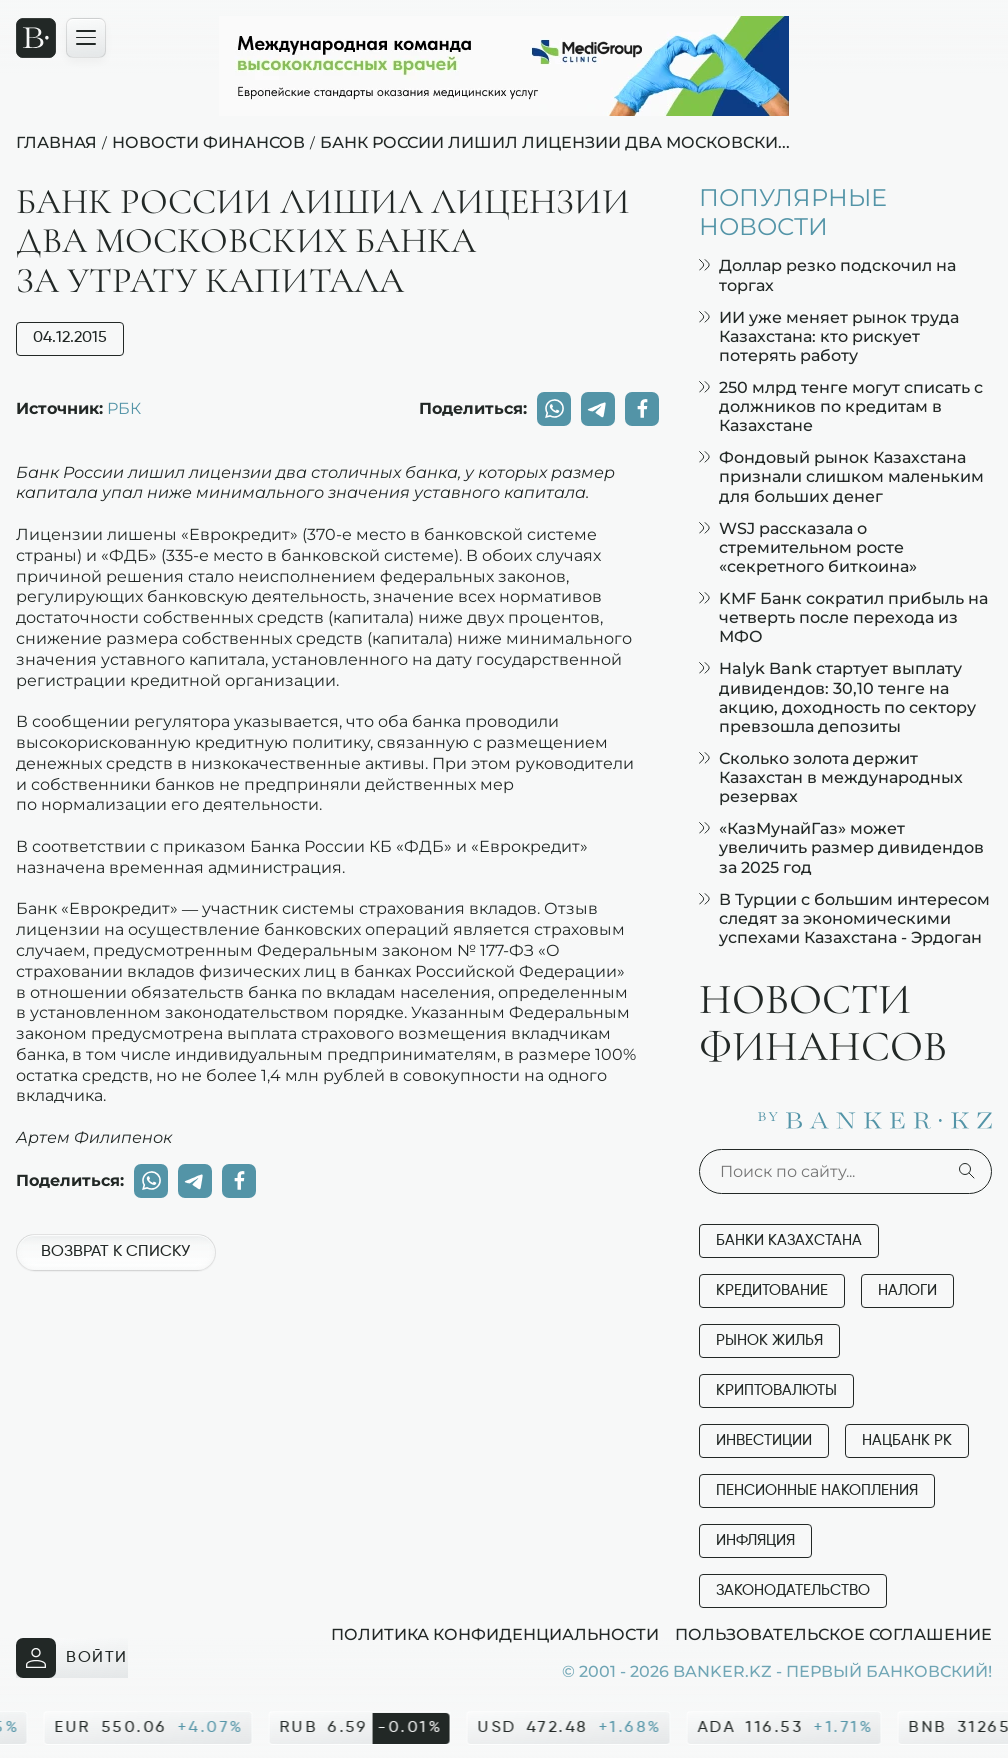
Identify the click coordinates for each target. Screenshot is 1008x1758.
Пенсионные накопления (817, 1490)
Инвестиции (764, 1440)
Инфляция (755, 1540)
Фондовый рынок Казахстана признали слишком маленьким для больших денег (841, 476)
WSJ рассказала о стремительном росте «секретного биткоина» (808, 547)
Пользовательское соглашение (833, 1634)
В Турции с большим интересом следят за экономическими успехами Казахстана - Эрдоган (844, 918)
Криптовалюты (776, 1390)
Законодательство (793, 1590)
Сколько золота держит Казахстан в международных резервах (831, 777)
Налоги (907, 1290)
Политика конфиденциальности (495, 1634)
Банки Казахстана (789, 1240)
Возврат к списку (115, 1252)
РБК (124, 408)
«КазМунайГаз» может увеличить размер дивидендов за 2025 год (841, 847)
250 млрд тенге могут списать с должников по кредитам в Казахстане (841, 406)
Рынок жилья (769, 1340)
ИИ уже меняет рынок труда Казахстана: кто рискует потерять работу (829, 336)
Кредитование (772, 1290)
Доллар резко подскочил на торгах (827, 275)
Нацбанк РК (907, 1440)
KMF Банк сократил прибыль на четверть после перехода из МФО (843, 617)
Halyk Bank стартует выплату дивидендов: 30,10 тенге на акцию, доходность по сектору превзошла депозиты (837, 697)
